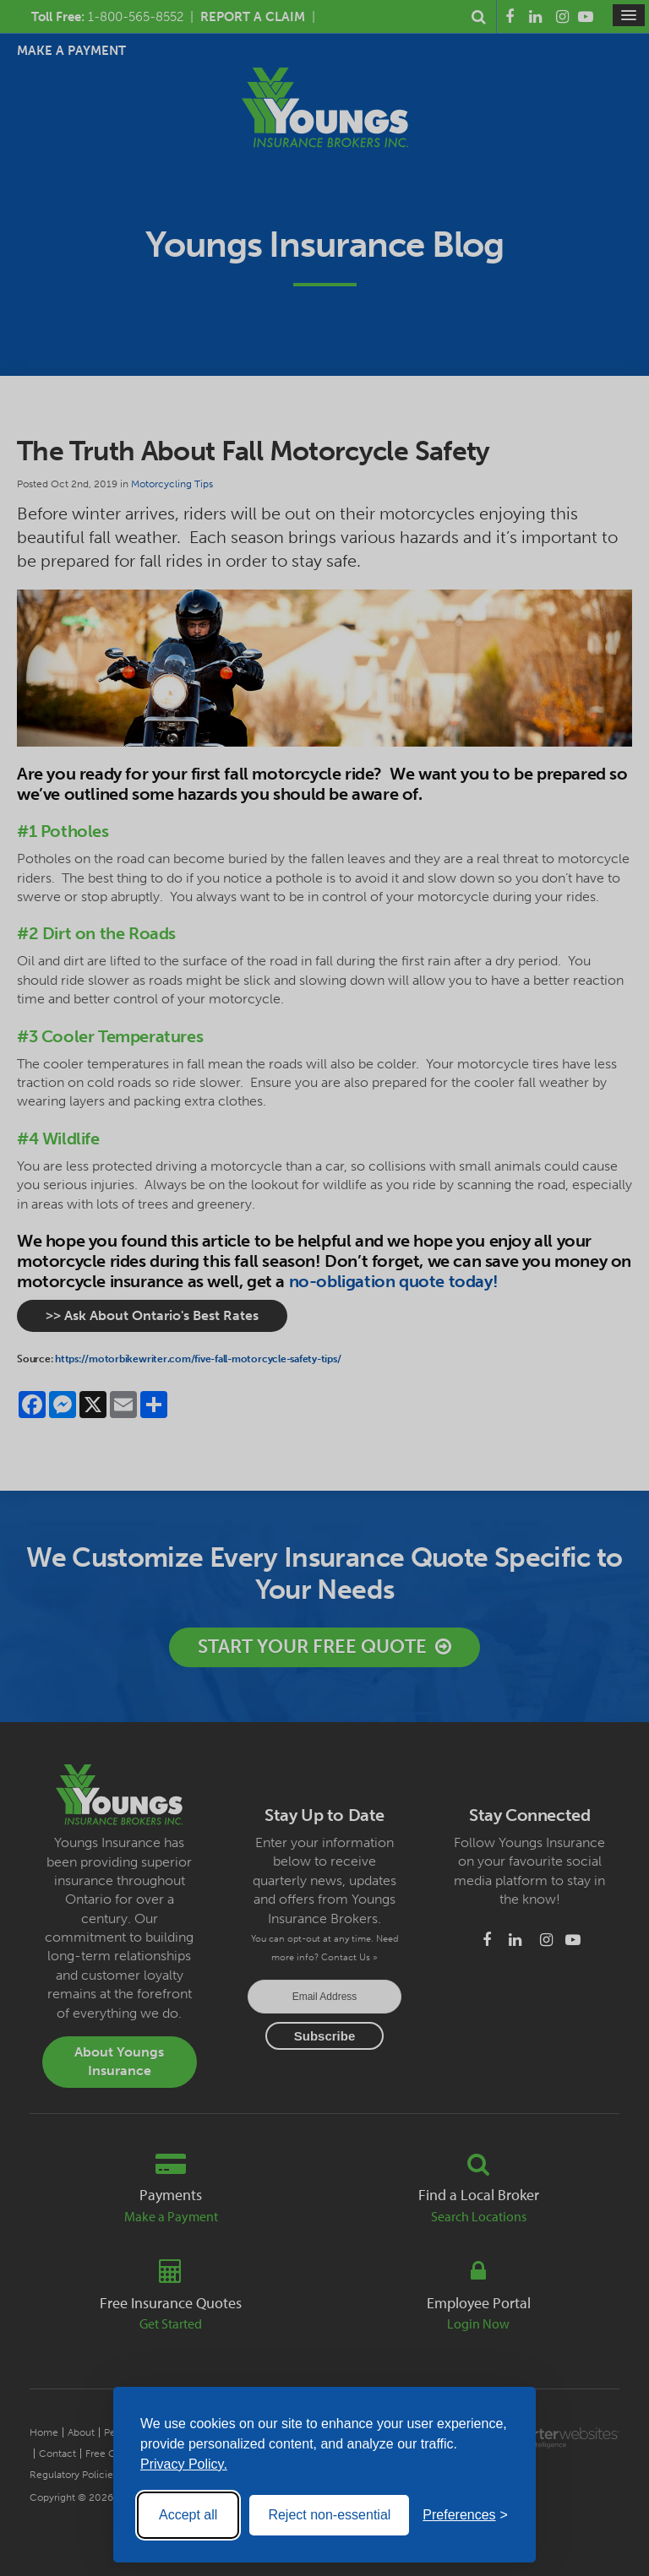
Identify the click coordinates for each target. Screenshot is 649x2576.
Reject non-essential (329, 2515)
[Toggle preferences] (465, 2515)
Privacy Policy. (183, 2464)
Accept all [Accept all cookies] (188, 2515)
